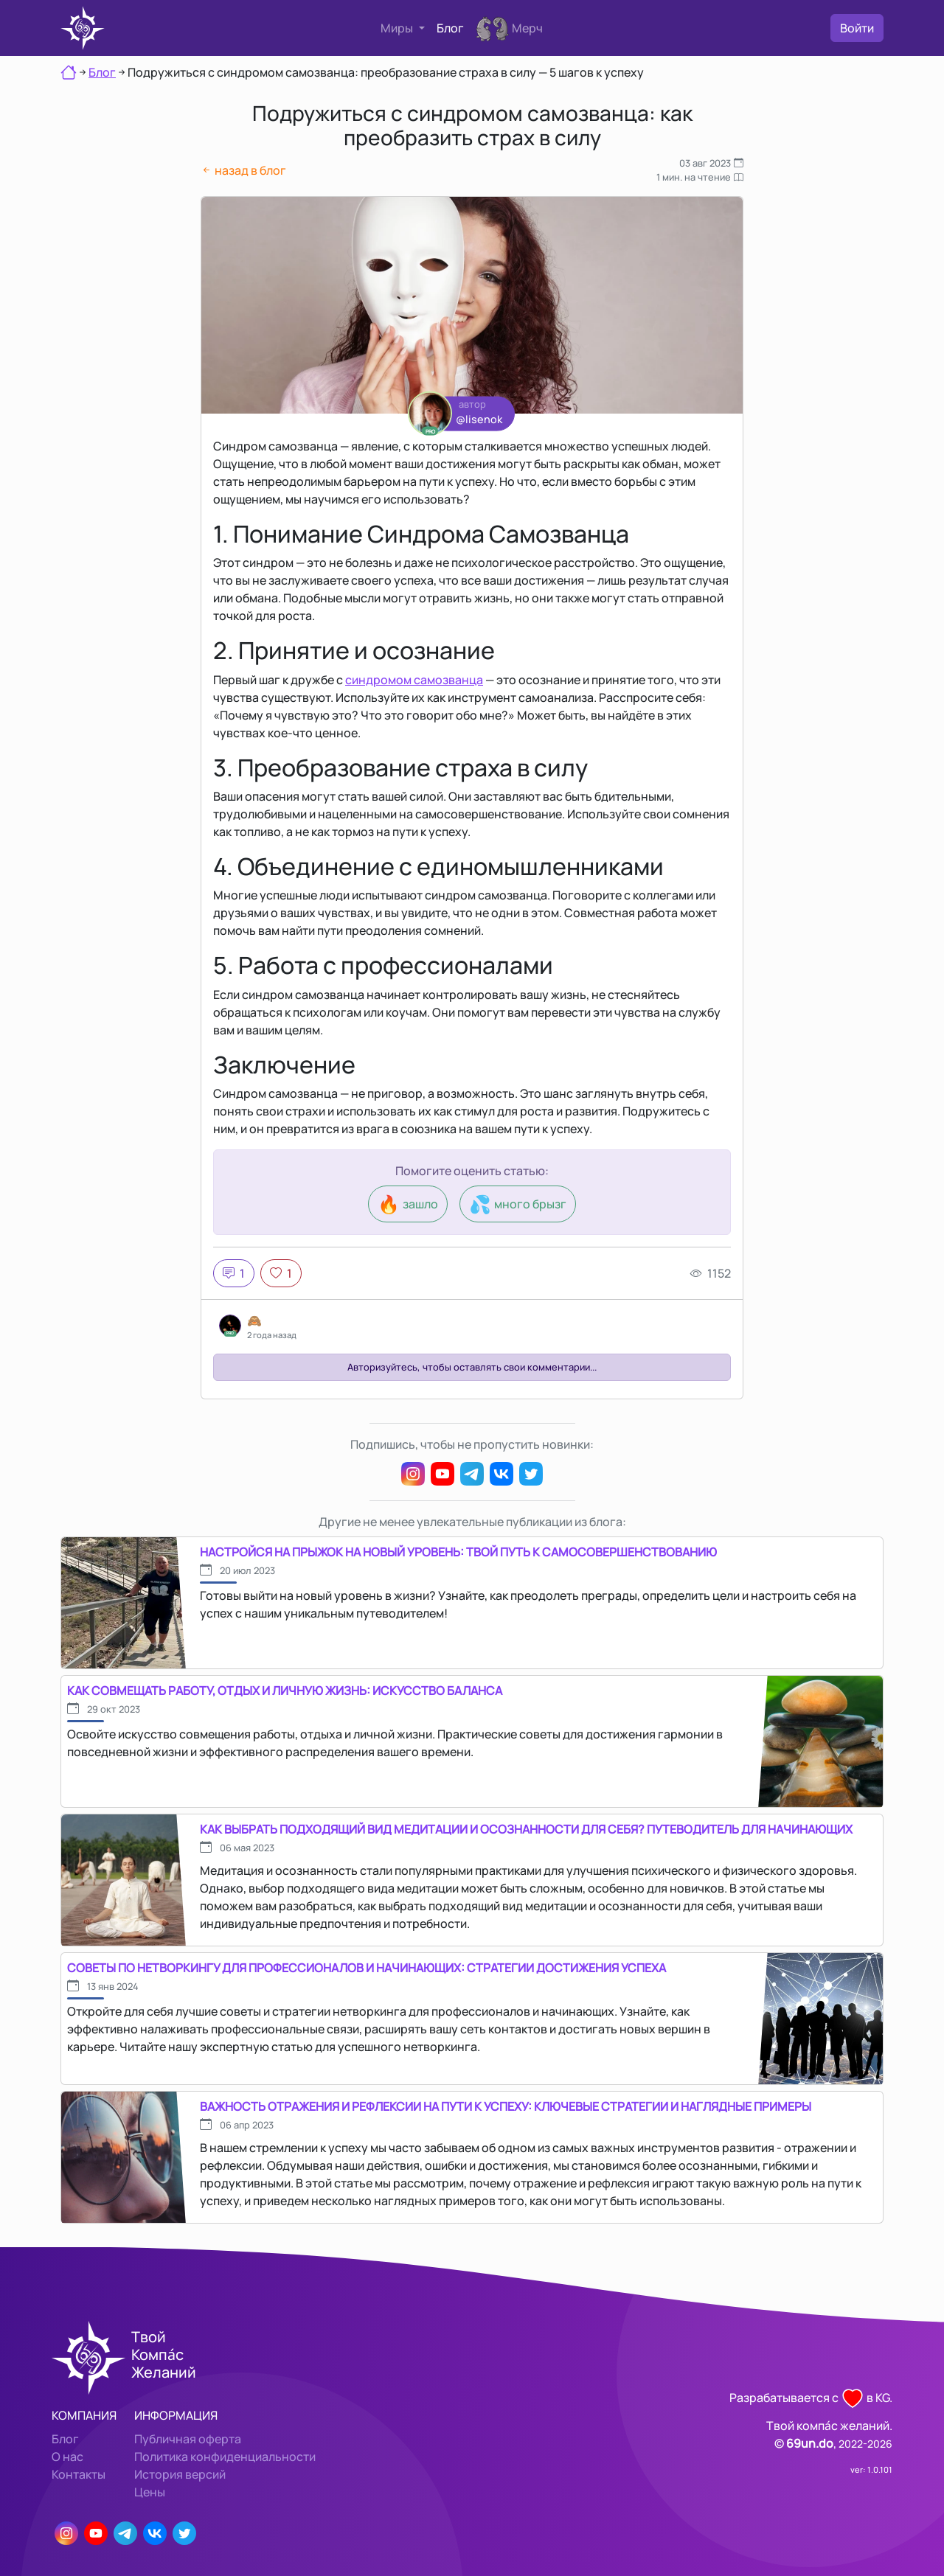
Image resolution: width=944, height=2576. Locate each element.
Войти (857, 28)
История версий (180, 2474)
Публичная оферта (187, 2439)
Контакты (78, 2474)
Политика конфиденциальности (225, 2456)
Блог (450, 28)
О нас (67, 2456)
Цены (149, 2492)
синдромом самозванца (414, 680)
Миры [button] (398, 28)
